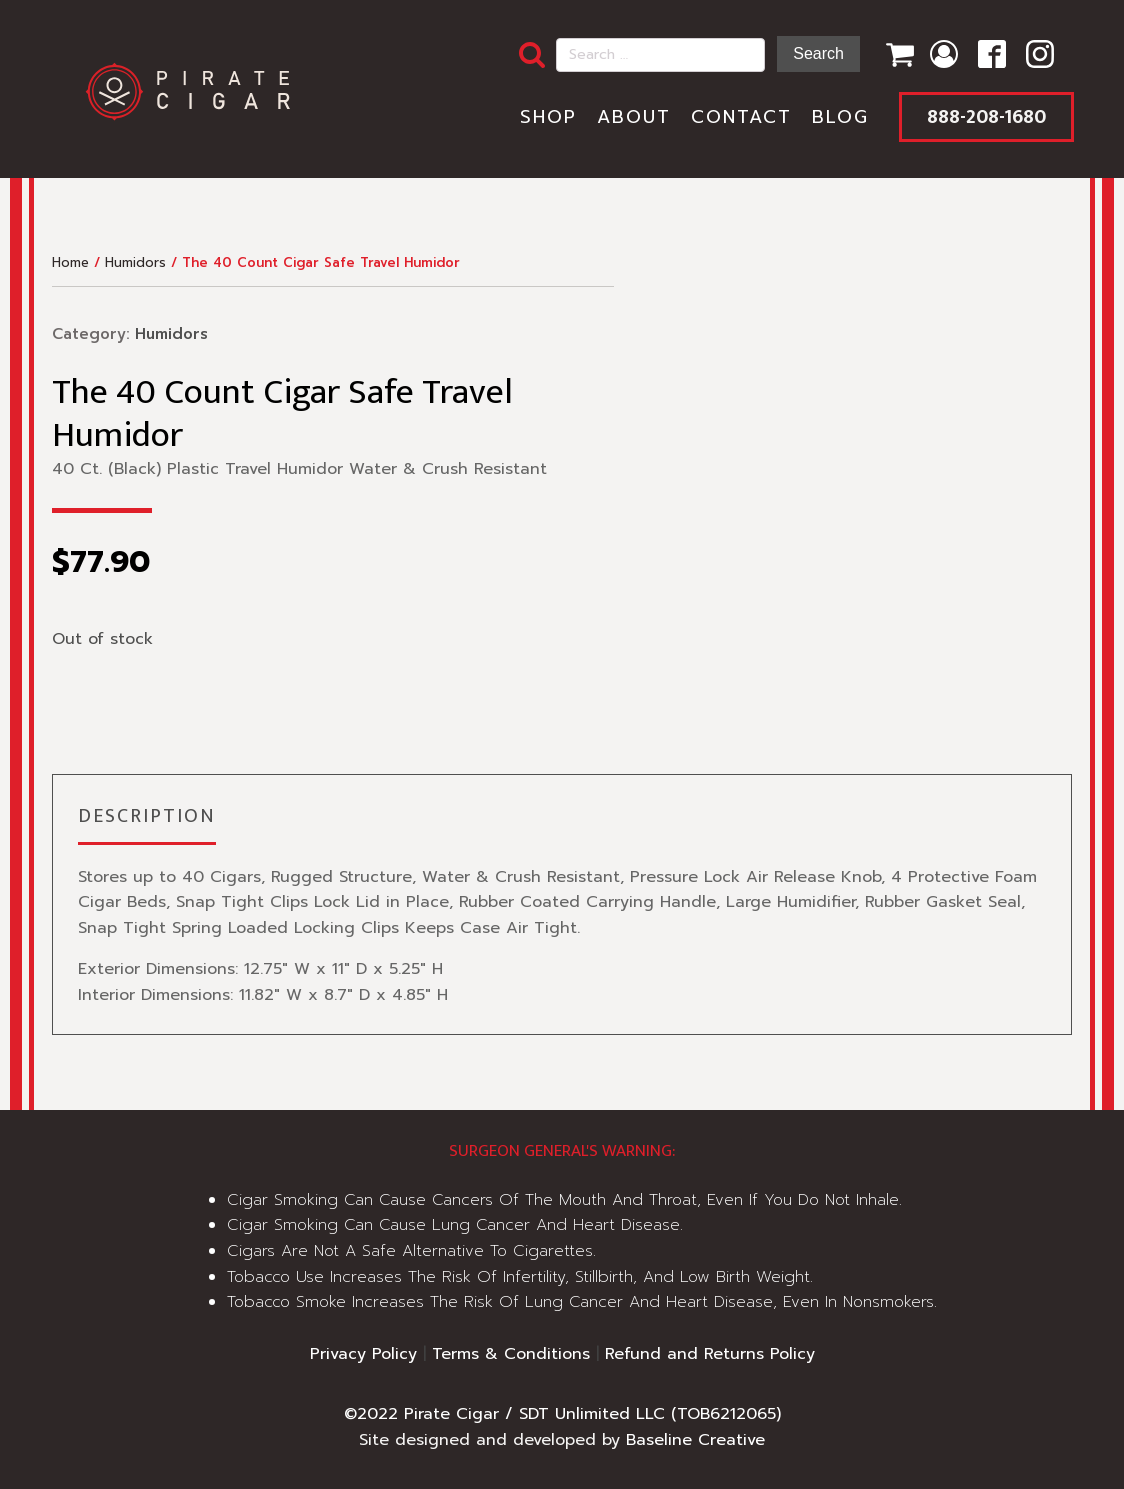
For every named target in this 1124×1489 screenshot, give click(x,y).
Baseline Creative (695, 1440)
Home (70, 262)
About (634, 117)
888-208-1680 (986, 117)
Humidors (135, 262)
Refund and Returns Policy (710, 1354)
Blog (840, 117)
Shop (548, 117)
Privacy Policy (363, 1354)
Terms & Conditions (511, 1354)
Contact (741, 117)
